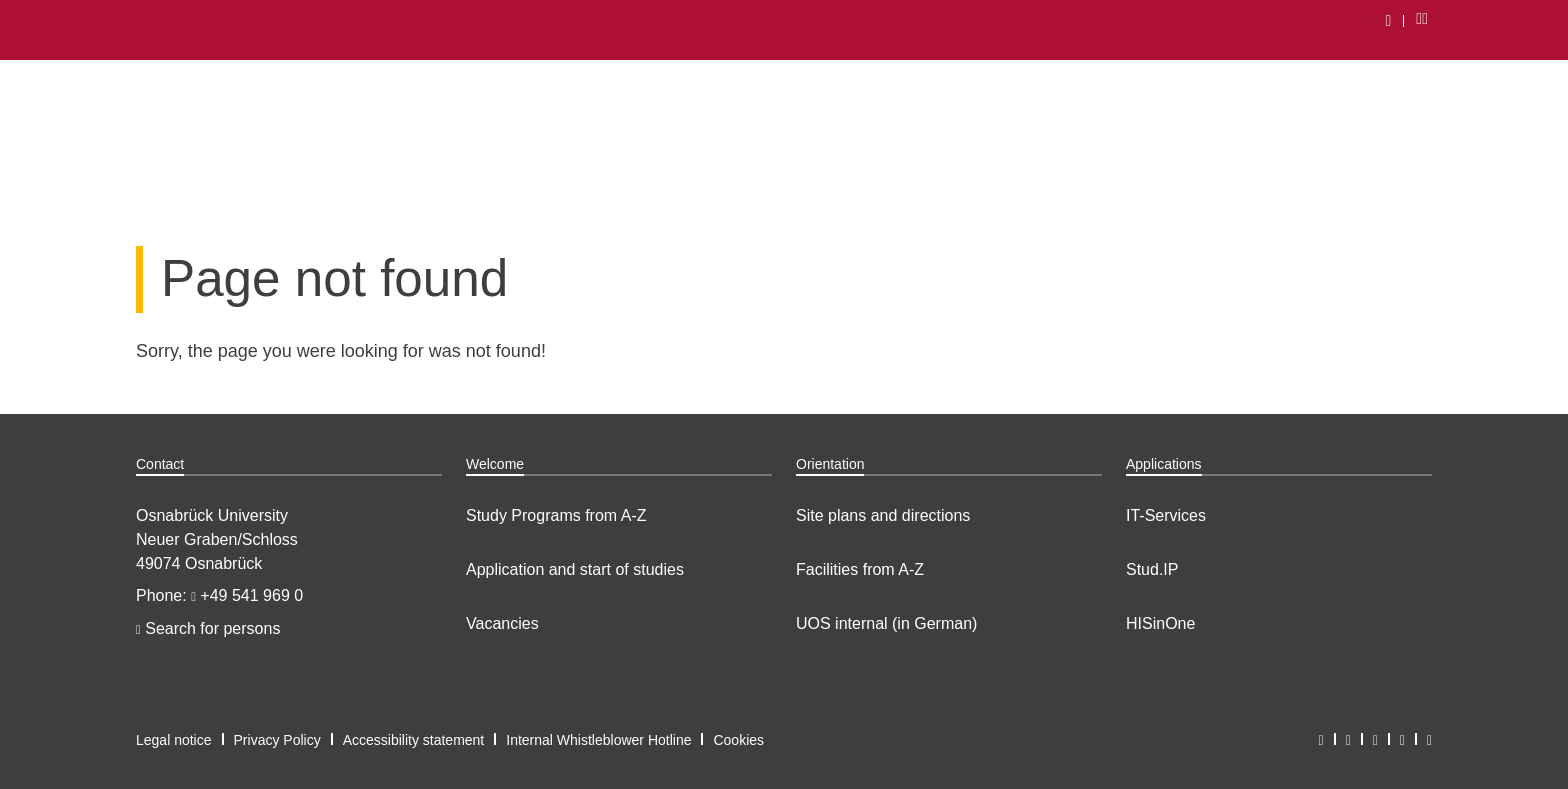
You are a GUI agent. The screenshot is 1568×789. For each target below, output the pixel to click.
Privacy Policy (277, 740)
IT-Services (1166, 515)
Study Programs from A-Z (556, 515)
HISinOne (1160, 623)
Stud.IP (1152, 569)
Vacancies (502, 623)
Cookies (738, 740)
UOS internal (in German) (886, 623)
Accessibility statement (414, 740)
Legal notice (174, 740)
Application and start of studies (575, 569)
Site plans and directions (883, 515)
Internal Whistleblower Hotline (598, 740)
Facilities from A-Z (860, 569)
